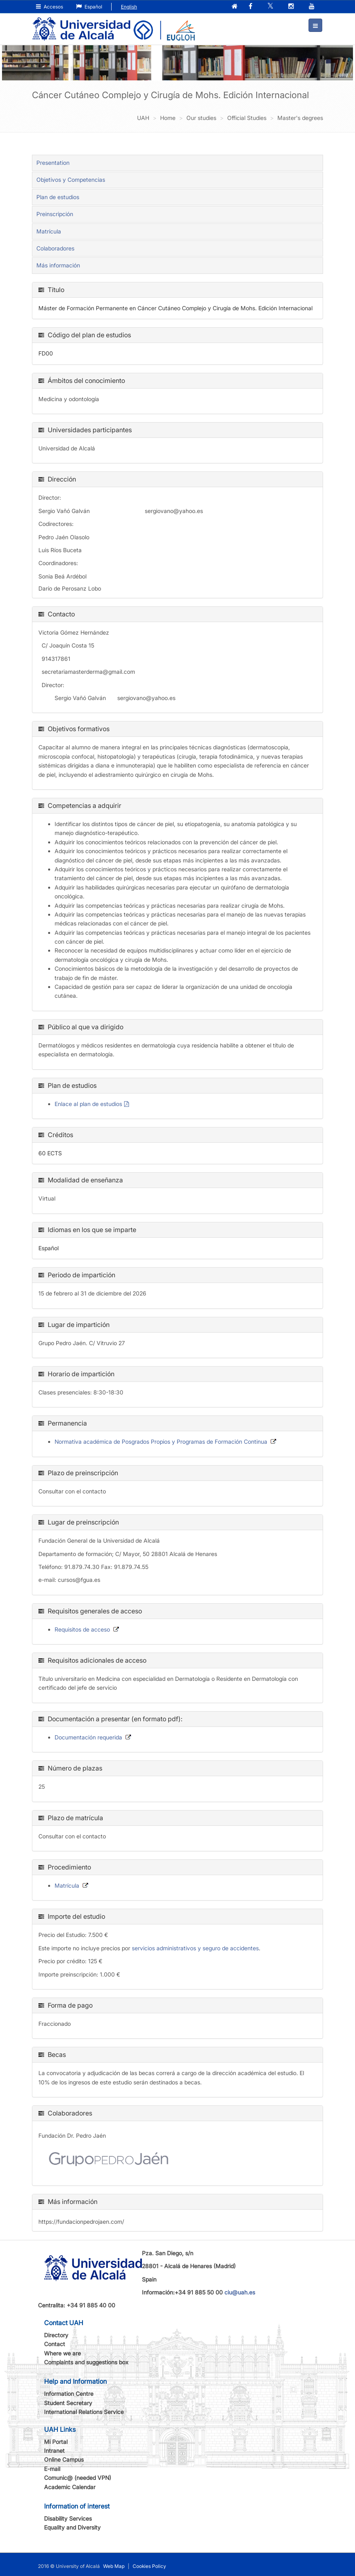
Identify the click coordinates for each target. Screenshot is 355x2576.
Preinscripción (54, 213)
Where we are (62, 2352)
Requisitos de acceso (82, 1628)
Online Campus (64, 2459)
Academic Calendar (69, 2486)
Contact (54, 2343)
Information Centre (68, 2393)
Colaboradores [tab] (55, 247)
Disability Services (68, 2517)
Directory (56, 2334)
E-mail (52, 2468)
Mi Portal (56, 2440)
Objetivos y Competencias (70, 179)
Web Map (114, 2565)
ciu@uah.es (239, 2291)
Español (89, 7)
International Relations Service (84, 2411)
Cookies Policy (149, 2565)
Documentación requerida (88, 1736)
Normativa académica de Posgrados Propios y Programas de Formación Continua (161, 1441)
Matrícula (48, 230)
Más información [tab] (58, 264)
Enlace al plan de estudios (88, 1103)
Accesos (49, 7)
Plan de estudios (57, 196)
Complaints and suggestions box (86, 2361)
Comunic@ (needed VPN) (77, 2477)
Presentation (53, 162)
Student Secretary (68, 2402)
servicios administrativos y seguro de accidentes (195, 1947)
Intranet (54, 2450)
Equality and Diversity (72, 2526)
